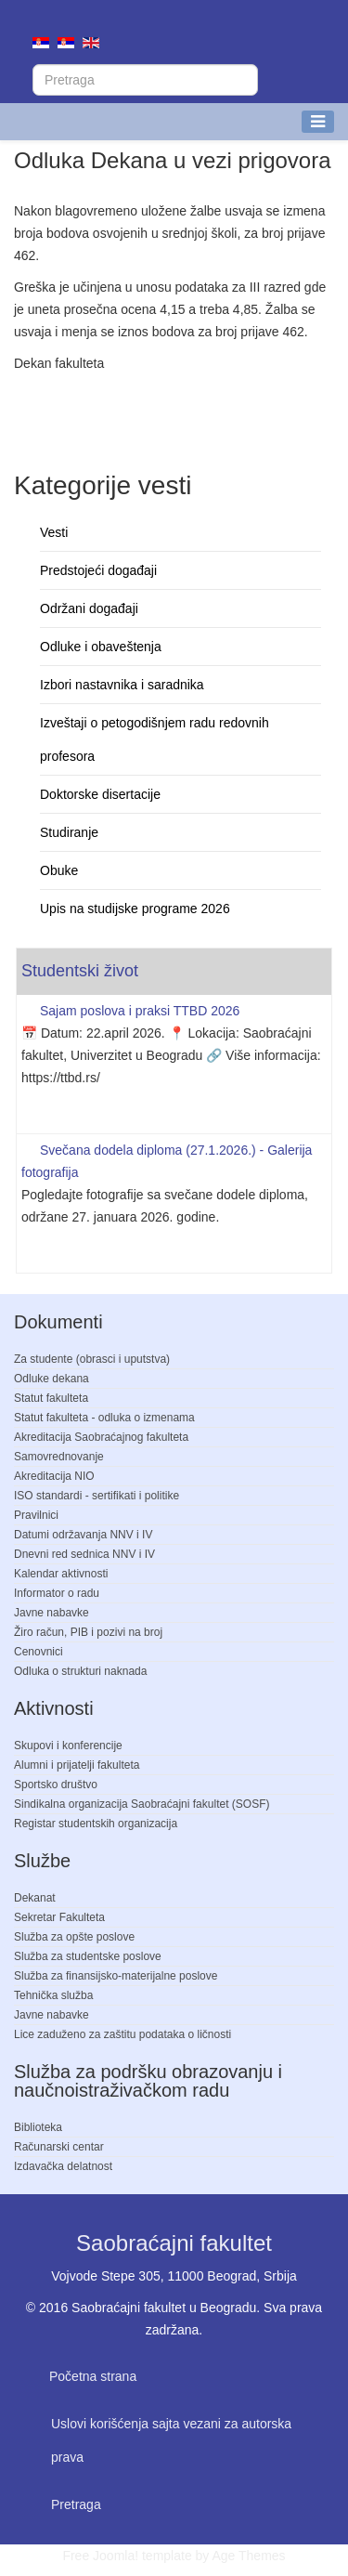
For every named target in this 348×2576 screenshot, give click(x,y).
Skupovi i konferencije (68, 1745)
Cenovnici (38, 1651)
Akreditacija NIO (54, 1476)
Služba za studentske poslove (87, 1956)
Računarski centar (59, 2146)
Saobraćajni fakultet (174, 2243)
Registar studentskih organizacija (95, 1823)
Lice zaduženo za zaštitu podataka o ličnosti (122, 2034)
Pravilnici (36, 1515)
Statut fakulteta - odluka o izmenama (104, 1417)
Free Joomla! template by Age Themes (173, 2555)
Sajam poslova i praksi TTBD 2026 (139, 1010)
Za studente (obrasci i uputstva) (92, 1359)
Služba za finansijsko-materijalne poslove (115, 1975)
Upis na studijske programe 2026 (135, 908)
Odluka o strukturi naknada (80, 1671)
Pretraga (76, 2504)
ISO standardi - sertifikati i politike (96, 1495)
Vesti (54, 532)
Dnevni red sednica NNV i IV (84, 1554)
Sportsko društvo (55, 1784)
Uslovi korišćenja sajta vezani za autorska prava (171, 2440)
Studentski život (79, 970)
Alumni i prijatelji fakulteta (76, 1765)
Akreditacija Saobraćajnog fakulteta (101, 1437)
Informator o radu (56, 1593)
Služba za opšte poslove (74, 1936)
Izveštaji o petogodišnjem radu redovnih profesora (154, 739)
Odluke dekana (51, 1378)
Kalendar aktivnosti (61, 1573)
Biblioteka (38, 2127)
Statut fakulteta (51, 1398)
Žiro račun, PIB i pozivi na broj (88, 1632)
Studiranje (69, 832)
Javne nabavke (51, 1612)
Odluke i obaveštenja (100, 646)
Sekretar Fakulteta (59, 1917)
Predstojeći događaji (98, 570)
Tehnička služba (53, 1995)
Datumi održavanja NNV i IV (83, 1534)
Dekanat (35, 1897)
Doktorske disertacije (100, 794)
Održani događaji (89, 608)
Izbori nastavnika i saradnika (122, 684)
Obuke (59, 870)
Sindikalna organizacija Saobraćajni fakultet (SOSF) (141, 1804)
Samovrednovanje (59, 1456)
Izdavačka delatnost (63, 2166)
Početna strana (92, 2376)
